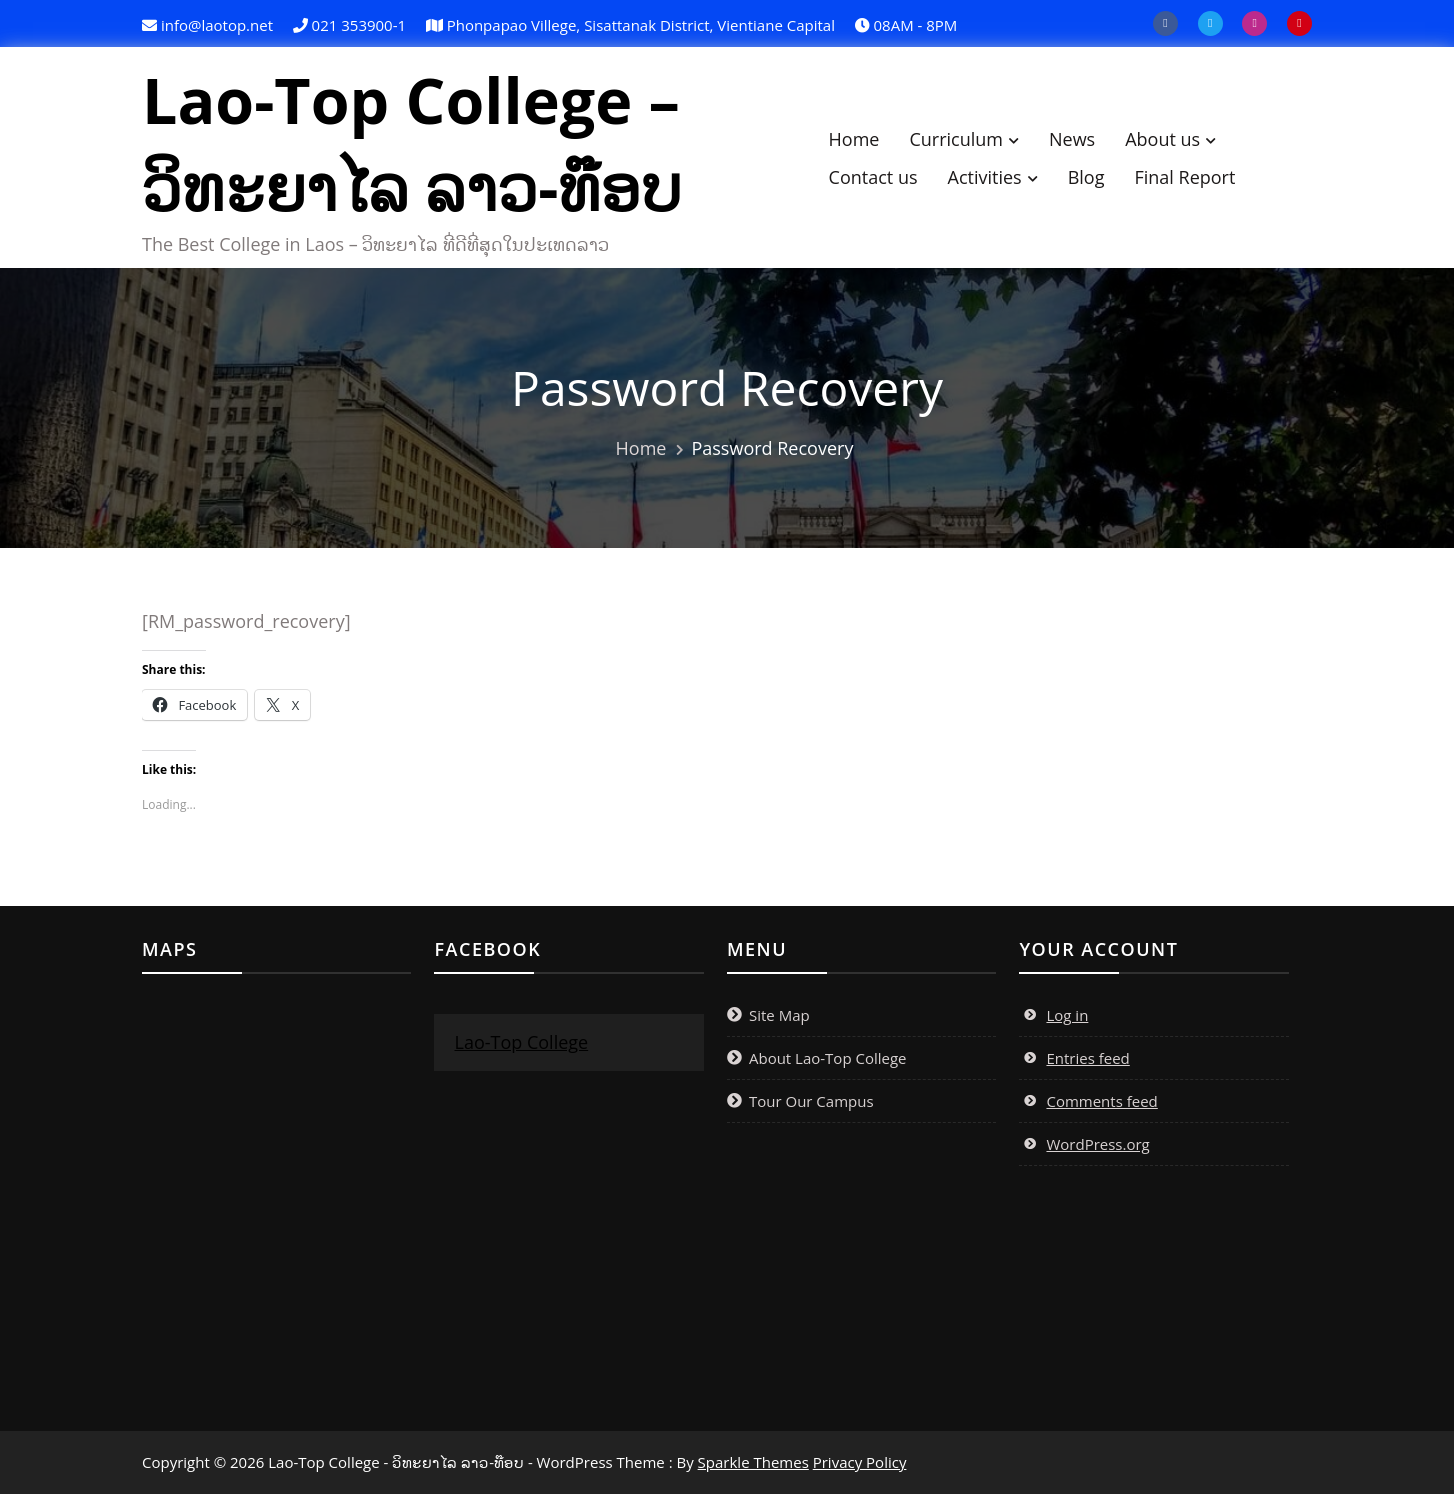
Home (863, 141)
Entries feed (1087, 1063)
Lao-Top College (521, 1047)
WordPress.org (1097, 1149)
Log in (1067, 1020)
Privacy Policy (860, 1467)
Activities (994, 179)
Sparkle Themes (753, 1467)
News (1082, 141)
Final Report (1194, 179)
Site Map (779, 1020)
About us (1172, 141)
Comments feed (1101, 1106)
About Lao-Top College (828, 1063)
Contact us (882, 179)
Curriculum (966, 141)
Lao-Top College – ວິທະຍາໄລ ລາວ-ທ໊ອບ (422, 146)
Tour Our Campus (811, 1106)
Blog (1096, 179)
